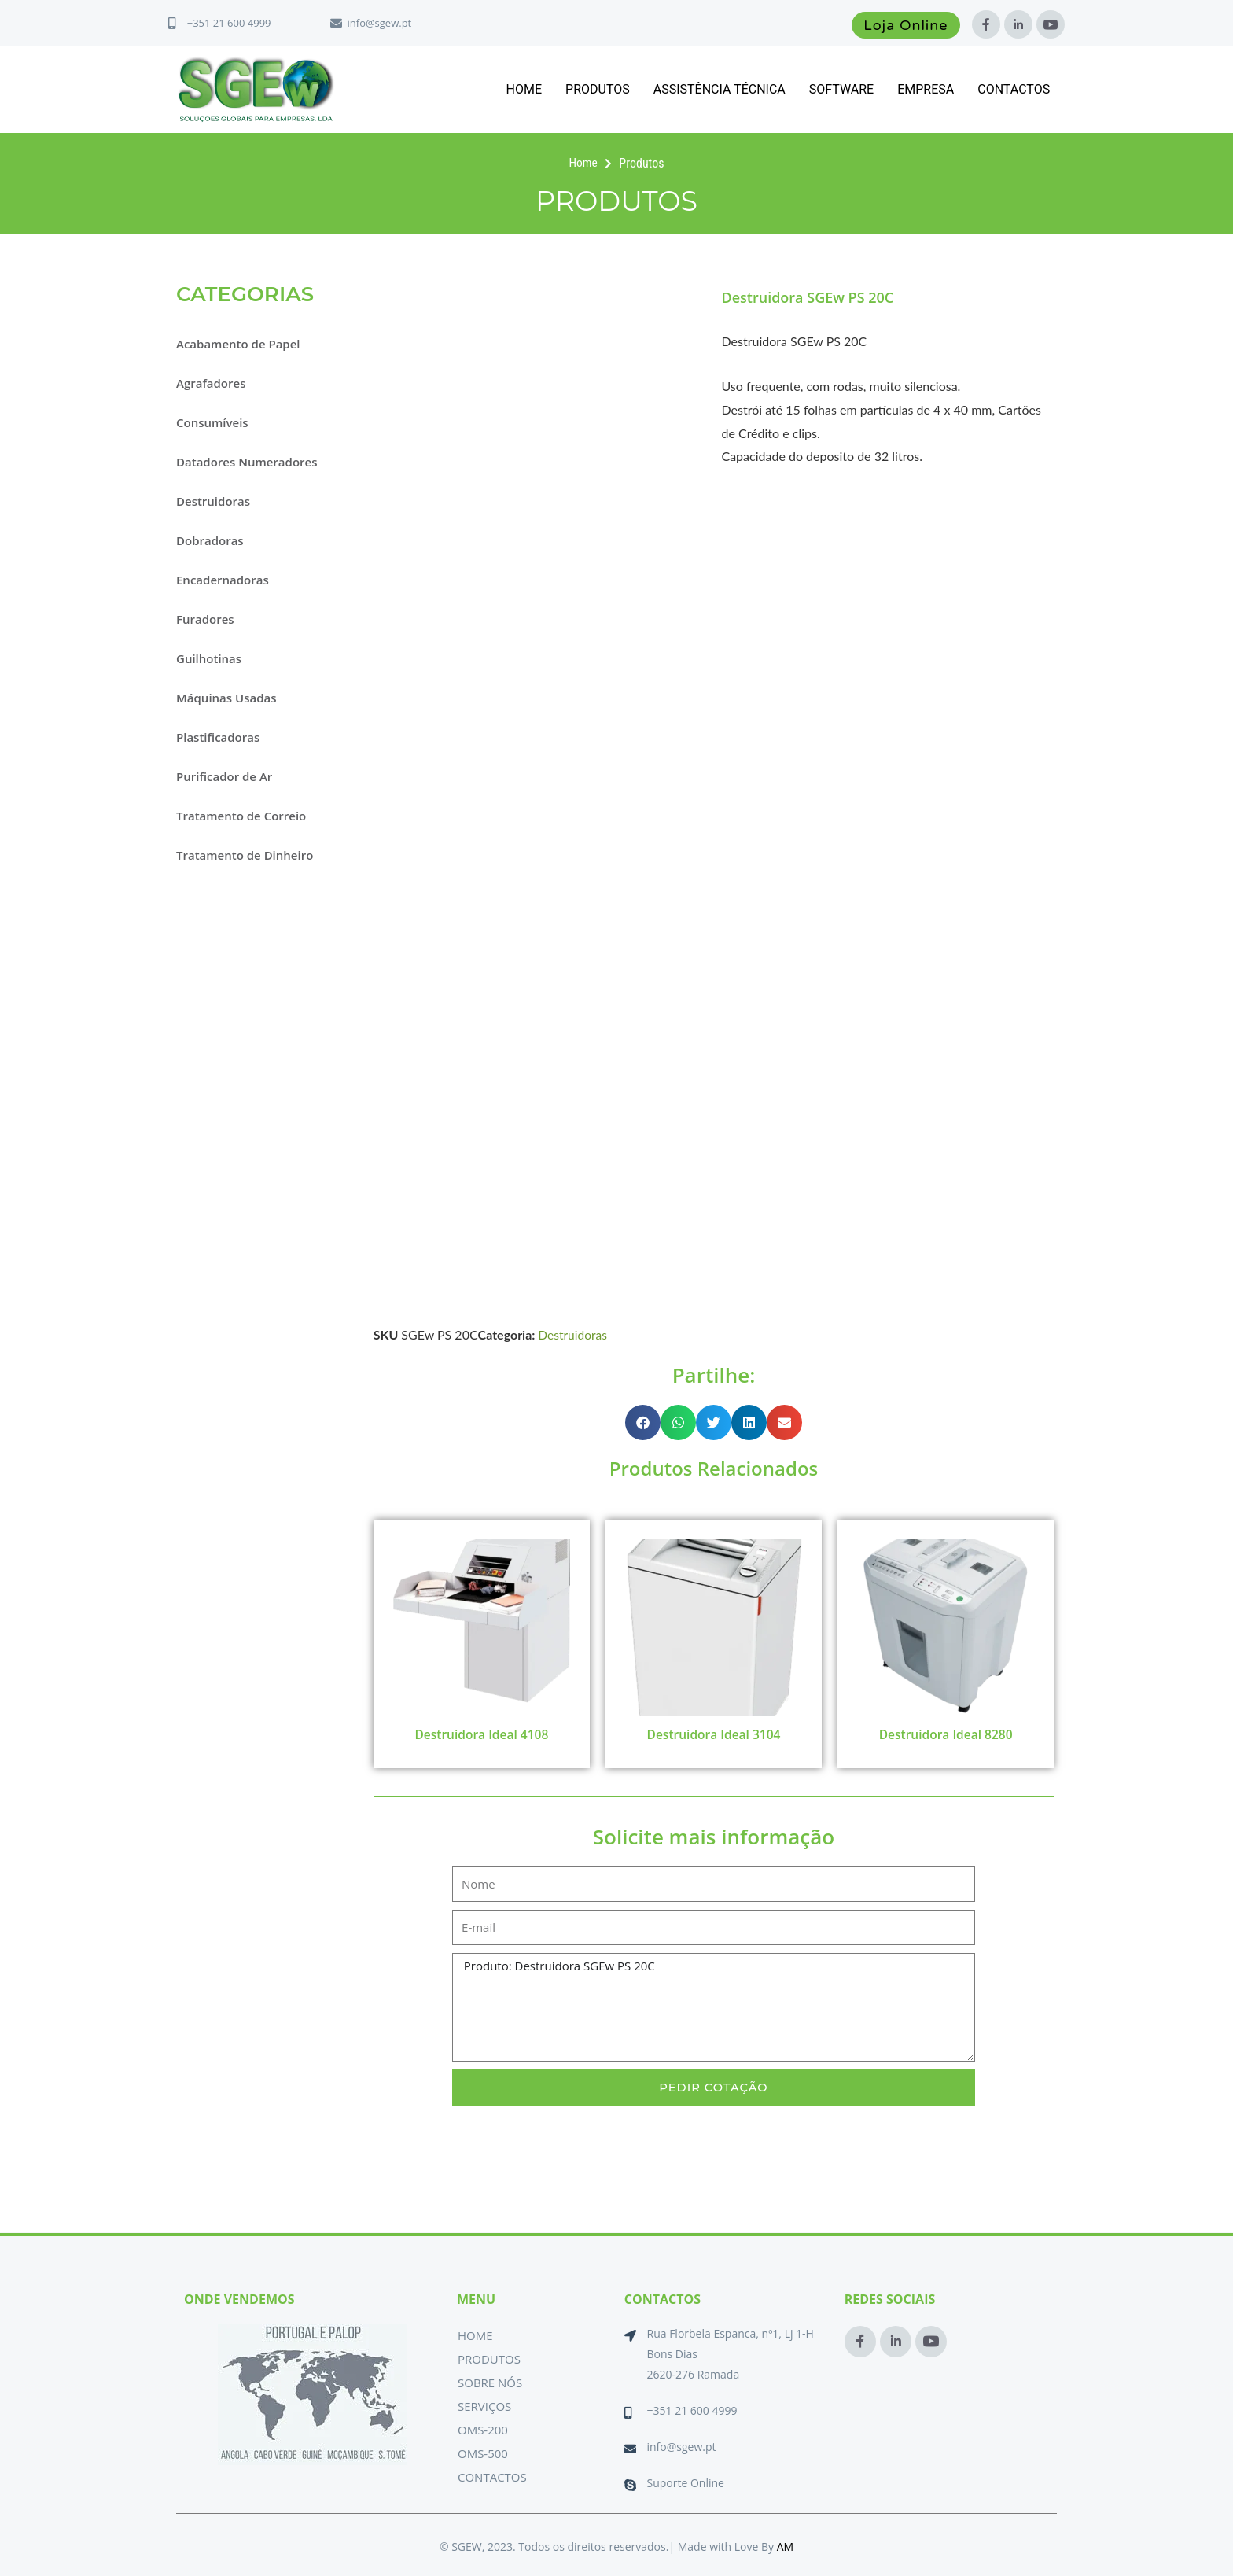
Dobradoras (210, 540)
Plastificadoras (217, 737)
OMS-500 (483, 2453)
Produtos (597, 89)
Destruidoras (213, 501)
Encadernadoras (222, 580)
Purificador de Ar (224, 776)
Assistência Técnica (719, 89)
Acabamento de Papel (238, 344)
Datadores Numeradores (246, 462)
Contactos (1013, 89)
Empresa (925, 89)
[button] (643, 1422)
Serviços (484, 2406)
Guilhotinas (208, 658)
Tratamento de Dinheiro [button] (244, 855)
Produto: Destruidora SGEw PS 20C (713, 2008)
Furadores (205, 619)
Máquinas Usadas (226, 698)
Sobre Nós (490, 2382)
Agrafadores (210, 383)
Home (524, 89)
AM (785, 2546)
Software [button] (841, 89)
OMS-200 (483, 2430)
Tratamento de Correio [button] (241, 816)
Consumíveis (212, 422)
